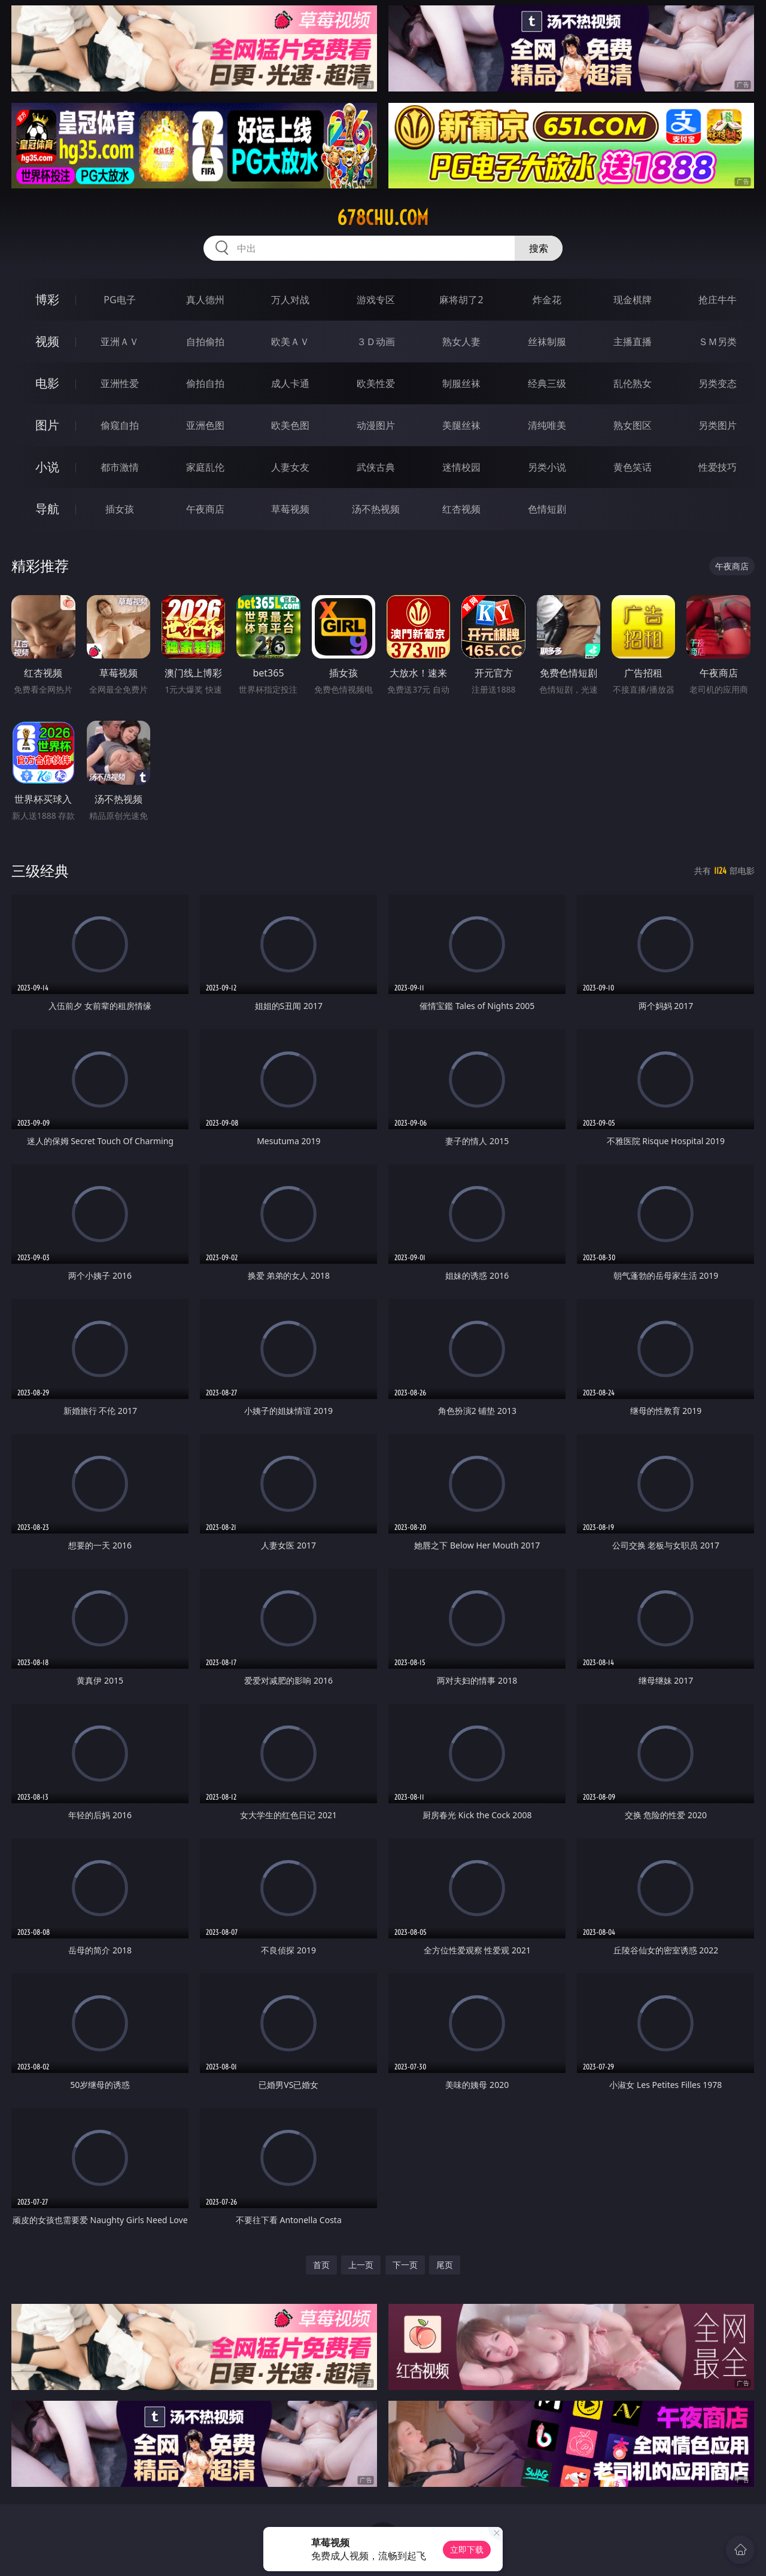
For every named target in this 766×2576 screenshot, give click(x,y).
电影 (47, 383)
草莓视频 (290, 509)
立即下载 (467, 2549)
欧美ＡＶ (290, 341)
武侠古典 (376, 467)
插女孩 (119, 509)
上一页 (360, 2264)
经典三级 (547, 383)
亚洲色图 (205, 425)
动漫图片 (376, 425)
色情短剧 (547, 509)
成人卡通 (290, 383)
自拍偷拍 (205, 341)
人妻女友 (290, 467)
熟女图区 (632, 425)
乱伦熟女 (632, 383)
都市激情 (120, 467)
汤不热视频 (376, 509)
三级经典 (40, 870)
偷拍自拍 (205, 383)
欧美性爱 (376, 383)
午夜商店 (205, 509)
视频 (47, 341)
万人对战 (290, 299)
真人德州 (205, 299)
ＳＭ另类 (717, 341)
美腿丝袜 (461, 425)
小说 (47, 467)
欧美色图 (290, 425)
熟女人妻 (461, 341)
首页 (321, 2264)
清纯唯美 (547, 425)
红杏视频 (461, 509)
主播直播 (632, 341)
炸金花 (547, 299)
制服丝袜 (461, 383)
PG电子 (119, 299)
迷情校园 (461, 467)
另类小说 (547, 467)
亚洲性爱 (120, 383)
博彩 (47, 299)
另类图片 (717, 425)
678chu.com (382, 218)
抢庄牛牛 (717, 299)
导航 (47, 509)
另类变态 (717, 383)
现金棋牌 (632, 299)
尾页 (444, 2264)
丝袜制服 (547, 341)
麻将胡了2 (461, 299)
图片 (47, 425)
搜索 (538, 248)
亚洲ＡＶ (120, 341)
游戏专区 (376, 299)
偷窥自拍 (120, 425)
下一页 (405, 2264)
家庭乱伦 (205, 467)
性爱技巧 (717, 467)
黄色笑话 (632, 467)
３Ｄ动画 (376, 341)
